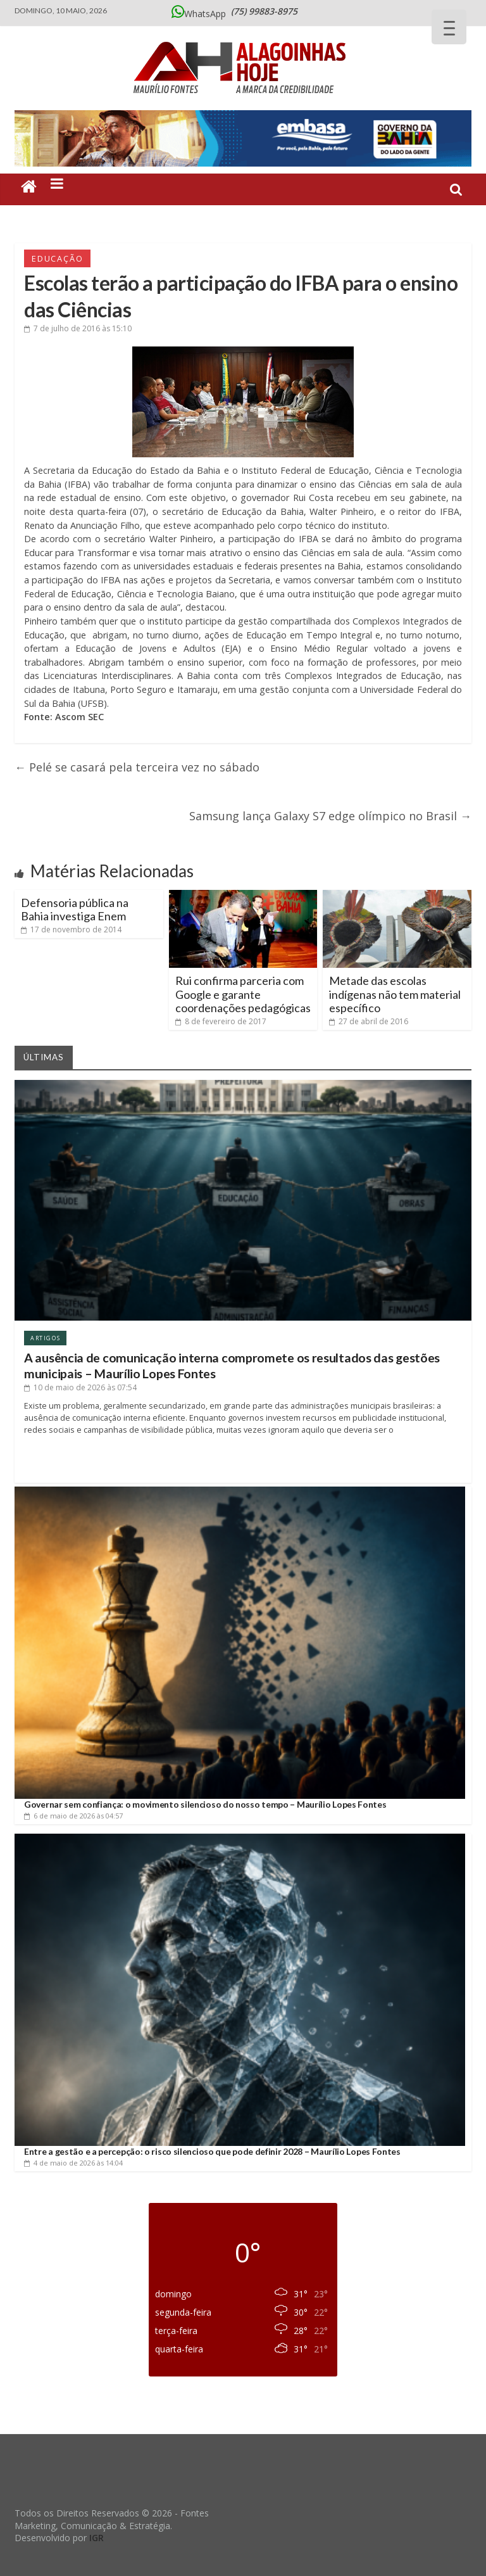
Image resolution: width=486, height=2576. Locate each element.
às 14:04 (73, 2162)
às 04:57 (73, 1815)
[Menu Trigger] (449, 27)
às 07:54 (80, 1387)
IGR (96, 2538)
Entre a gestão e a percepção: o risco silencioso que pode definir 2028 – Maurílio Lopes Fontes (212, 2151)
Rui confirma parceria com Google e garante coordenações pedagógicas (243, 994)
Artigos (45, 1338)
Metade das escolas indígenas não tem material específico (395, 994)
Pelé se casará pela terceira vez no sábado (137, 767)
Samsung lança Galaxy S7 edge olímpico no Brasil (330, 815)
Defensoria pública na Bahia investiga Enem (74, 909)
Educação (57, 258)
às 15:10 (78, 328)
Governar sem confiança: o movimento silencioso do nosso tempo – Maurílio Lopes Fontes (205, 1804)
